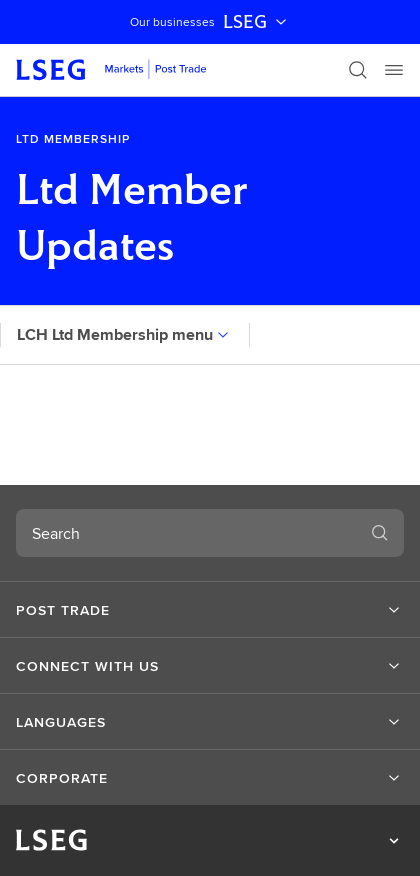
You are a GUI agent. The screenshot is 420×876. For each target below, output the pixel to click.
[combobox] (186, 533)
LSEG (257, 22)
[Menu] (394, 70)
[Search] (358, 70)
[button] (210, 610)
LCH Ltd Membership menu (125, 334)
